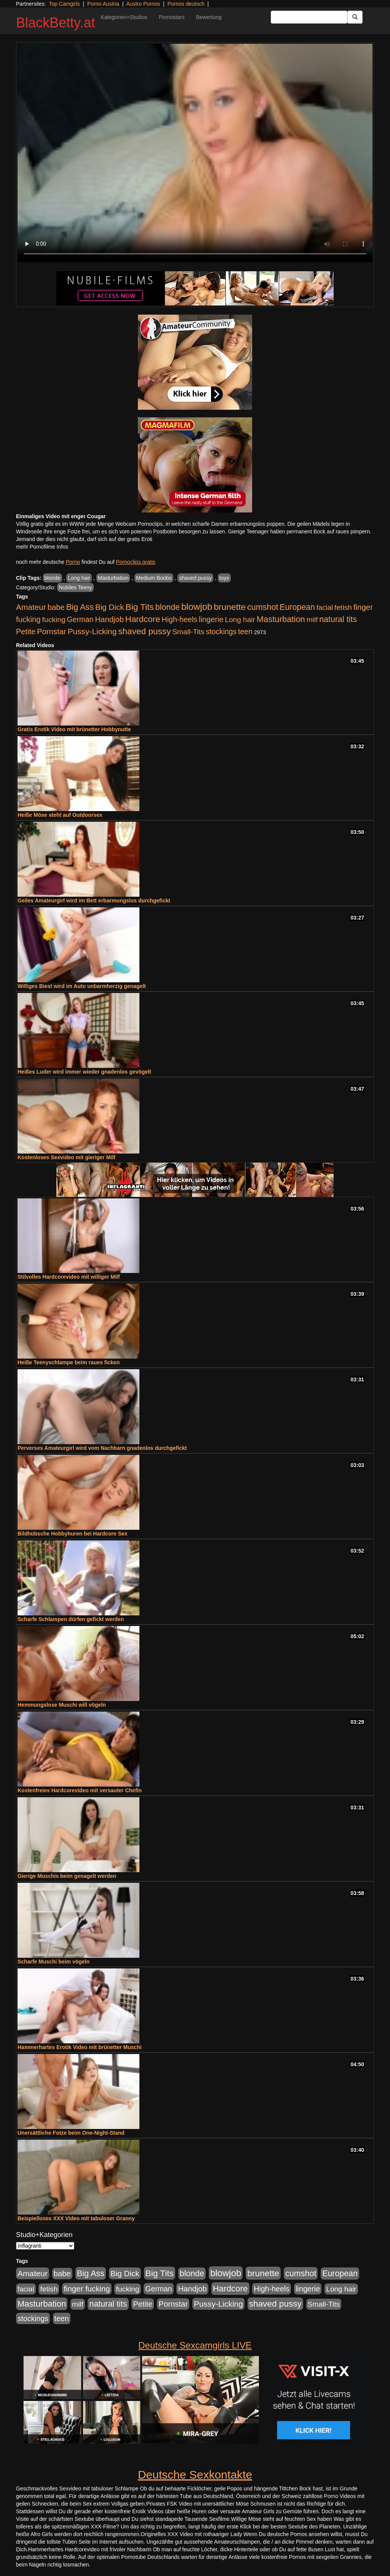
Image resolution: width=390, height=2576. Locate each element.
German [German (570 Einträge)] (80, 619)
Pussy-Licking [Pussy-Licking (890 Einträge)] (92, 631)
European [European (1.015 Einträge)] (297, 607)
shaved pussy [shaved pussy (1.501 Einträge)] (144, 631)
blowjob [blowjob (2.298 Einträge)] (196, 606)
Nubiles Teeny (75, 587)
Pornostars (172, 17)
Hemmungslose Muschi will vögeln (62, 1705)
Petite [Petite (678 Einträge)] (25, 631)
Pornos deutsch (185, 4)
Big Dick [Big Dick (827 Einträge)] (109, 607)
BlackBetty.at (55, 22)
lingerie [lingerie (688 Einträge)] (211, 619)
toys (224, 578)
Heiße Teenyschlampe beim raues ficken (69, 1362)
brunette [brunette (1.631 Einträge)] (230, 607)
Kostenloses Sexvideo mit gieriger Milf (66, 1157)
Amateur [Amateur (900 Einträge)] (31, 607)
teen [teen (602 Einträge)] (245, 631)
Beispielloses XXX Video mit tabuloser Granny (76, 2218)
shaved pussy (195, 578)
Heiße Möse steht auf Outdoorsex (60, 815)
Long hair (79, 578)
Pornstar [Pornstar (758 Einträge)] (51, 631)
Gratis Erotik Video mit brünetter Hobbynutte (74, 729)
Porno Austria (103, 4)
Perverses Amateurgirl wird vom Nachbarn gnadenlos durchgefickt (102, 1448)
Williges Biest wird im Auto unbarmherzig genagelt (82, 986)
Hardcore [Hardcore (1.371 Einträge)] (142, 619)
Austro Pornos (143, 4)
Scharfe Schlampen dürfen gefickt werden (71, 1619)
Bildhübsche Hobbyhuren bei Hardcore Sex (73, 1534)
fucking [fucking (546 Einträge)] (54, 620)
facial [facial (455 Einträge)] (324, 607)
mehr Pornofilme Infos (42, 547)
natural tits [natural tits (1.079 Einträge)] (338, 619)
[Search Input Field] (309, 17)
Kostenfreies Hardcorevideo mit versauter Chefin (80, 1790)
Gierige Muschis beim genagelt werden (67, 1876)
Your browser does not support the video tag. (195, 153)
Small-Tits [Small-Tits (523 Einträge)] (188, 632)
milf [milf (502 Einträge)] (312, 620)
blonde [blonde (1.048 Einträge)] (167, 607)
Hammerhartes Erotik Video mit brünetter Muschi (80, 2047)
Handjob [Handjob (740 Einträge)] (109, 619)
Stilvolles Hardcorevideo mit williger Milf (69, 1277)
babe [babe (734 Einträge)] (56, 607)
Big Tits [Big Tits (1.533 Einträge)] (140, 607)
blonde (53, 578)
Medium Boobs (153, 578)
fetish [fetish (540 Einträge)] (343, 607)
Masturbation (113, 578)
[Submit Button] (355, 17)
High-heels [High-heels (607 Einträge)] (180, 619)
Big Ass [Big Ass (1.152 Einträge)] (80, 607)
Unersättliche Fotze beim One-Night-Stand (71, 2133)
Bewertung (209, 17)
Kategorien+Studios (124, 17)
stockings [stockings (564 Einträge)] (221, 631)
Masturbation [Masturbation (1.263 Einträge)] (281, 619)
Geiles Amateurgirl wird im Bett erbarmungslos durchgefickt (94, 900)
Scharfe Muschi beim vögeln (54, 1962)
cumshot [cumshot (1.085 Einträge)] (262, 607)
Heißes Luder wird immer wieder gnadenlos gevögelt (84, 1072)
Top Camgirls (64, 4)
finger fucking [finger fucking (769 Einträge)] (87, 2289)
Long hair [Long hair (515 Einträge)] (240, 620)
